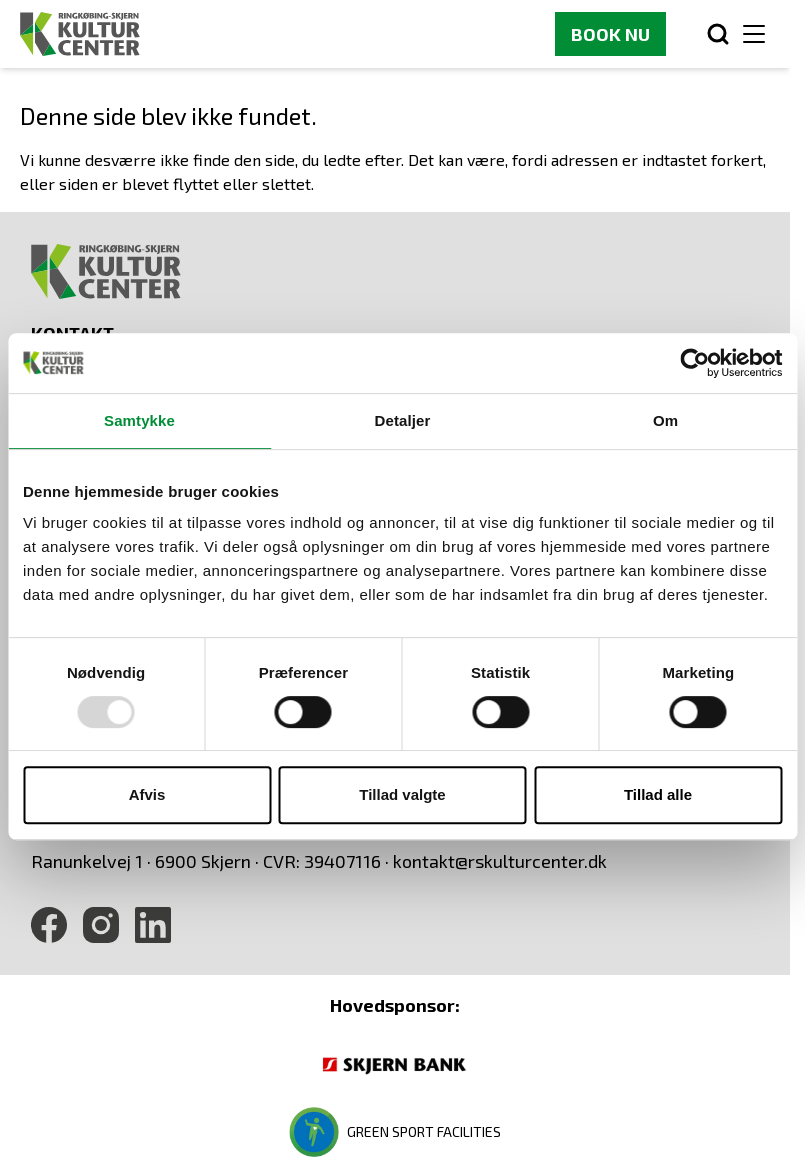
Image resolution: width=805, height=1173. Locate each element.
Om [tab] (665, 420)
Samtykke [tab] (139, 420)
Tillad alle (658, 794)
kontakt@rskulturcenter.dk (500, 861)
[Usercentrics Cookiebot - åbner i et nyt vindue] (694, 363)
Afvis (147, 794)
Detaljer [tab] (403, 420)
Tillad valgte (402, 794)
